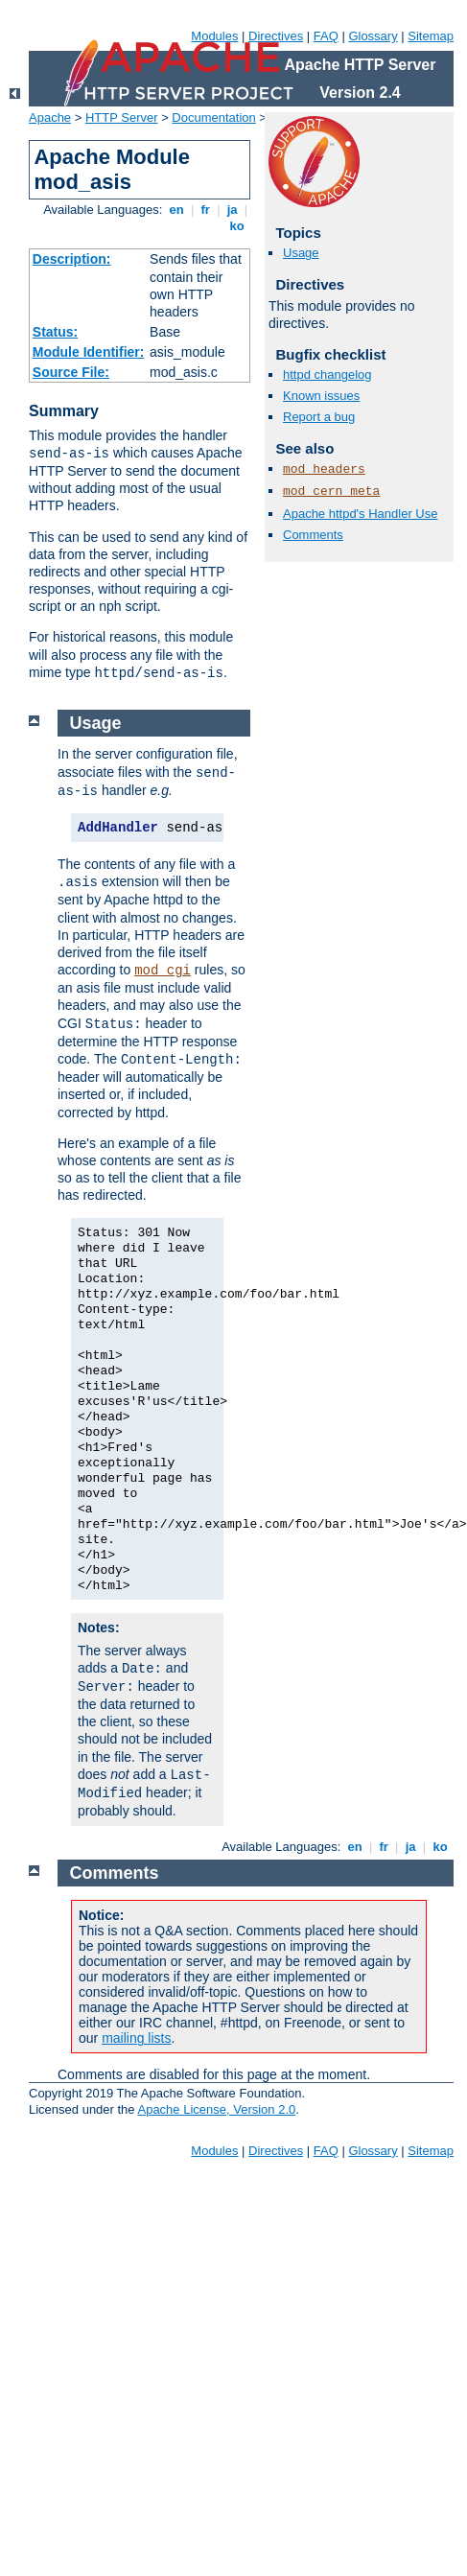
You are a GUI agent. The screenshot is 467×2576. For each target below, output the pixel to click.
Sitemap (431, 36)
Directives (275, 36)
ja (232, 209)
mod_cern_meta (331, 491)
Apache (50, 117)
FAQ (326, 36)
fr (206, 209)
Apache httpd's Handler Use (360, 513)
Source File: (71, 372)
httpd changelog (327, 374)
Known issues (321, 395)
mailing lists (136, 2038)
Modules (214, 36)
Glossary (372, 36)
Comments (313, 534)
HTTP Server (121, 117)
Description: (72, 259)
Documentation (213, 117)
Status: (55, 332)
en (176, 209)
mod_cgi (162, 970)
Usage (301, 253)
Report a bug (319, 417)
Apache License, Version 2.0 (216, 2109)
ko (236, 226)
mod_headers (324, 469)
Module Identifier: (89, 352)
